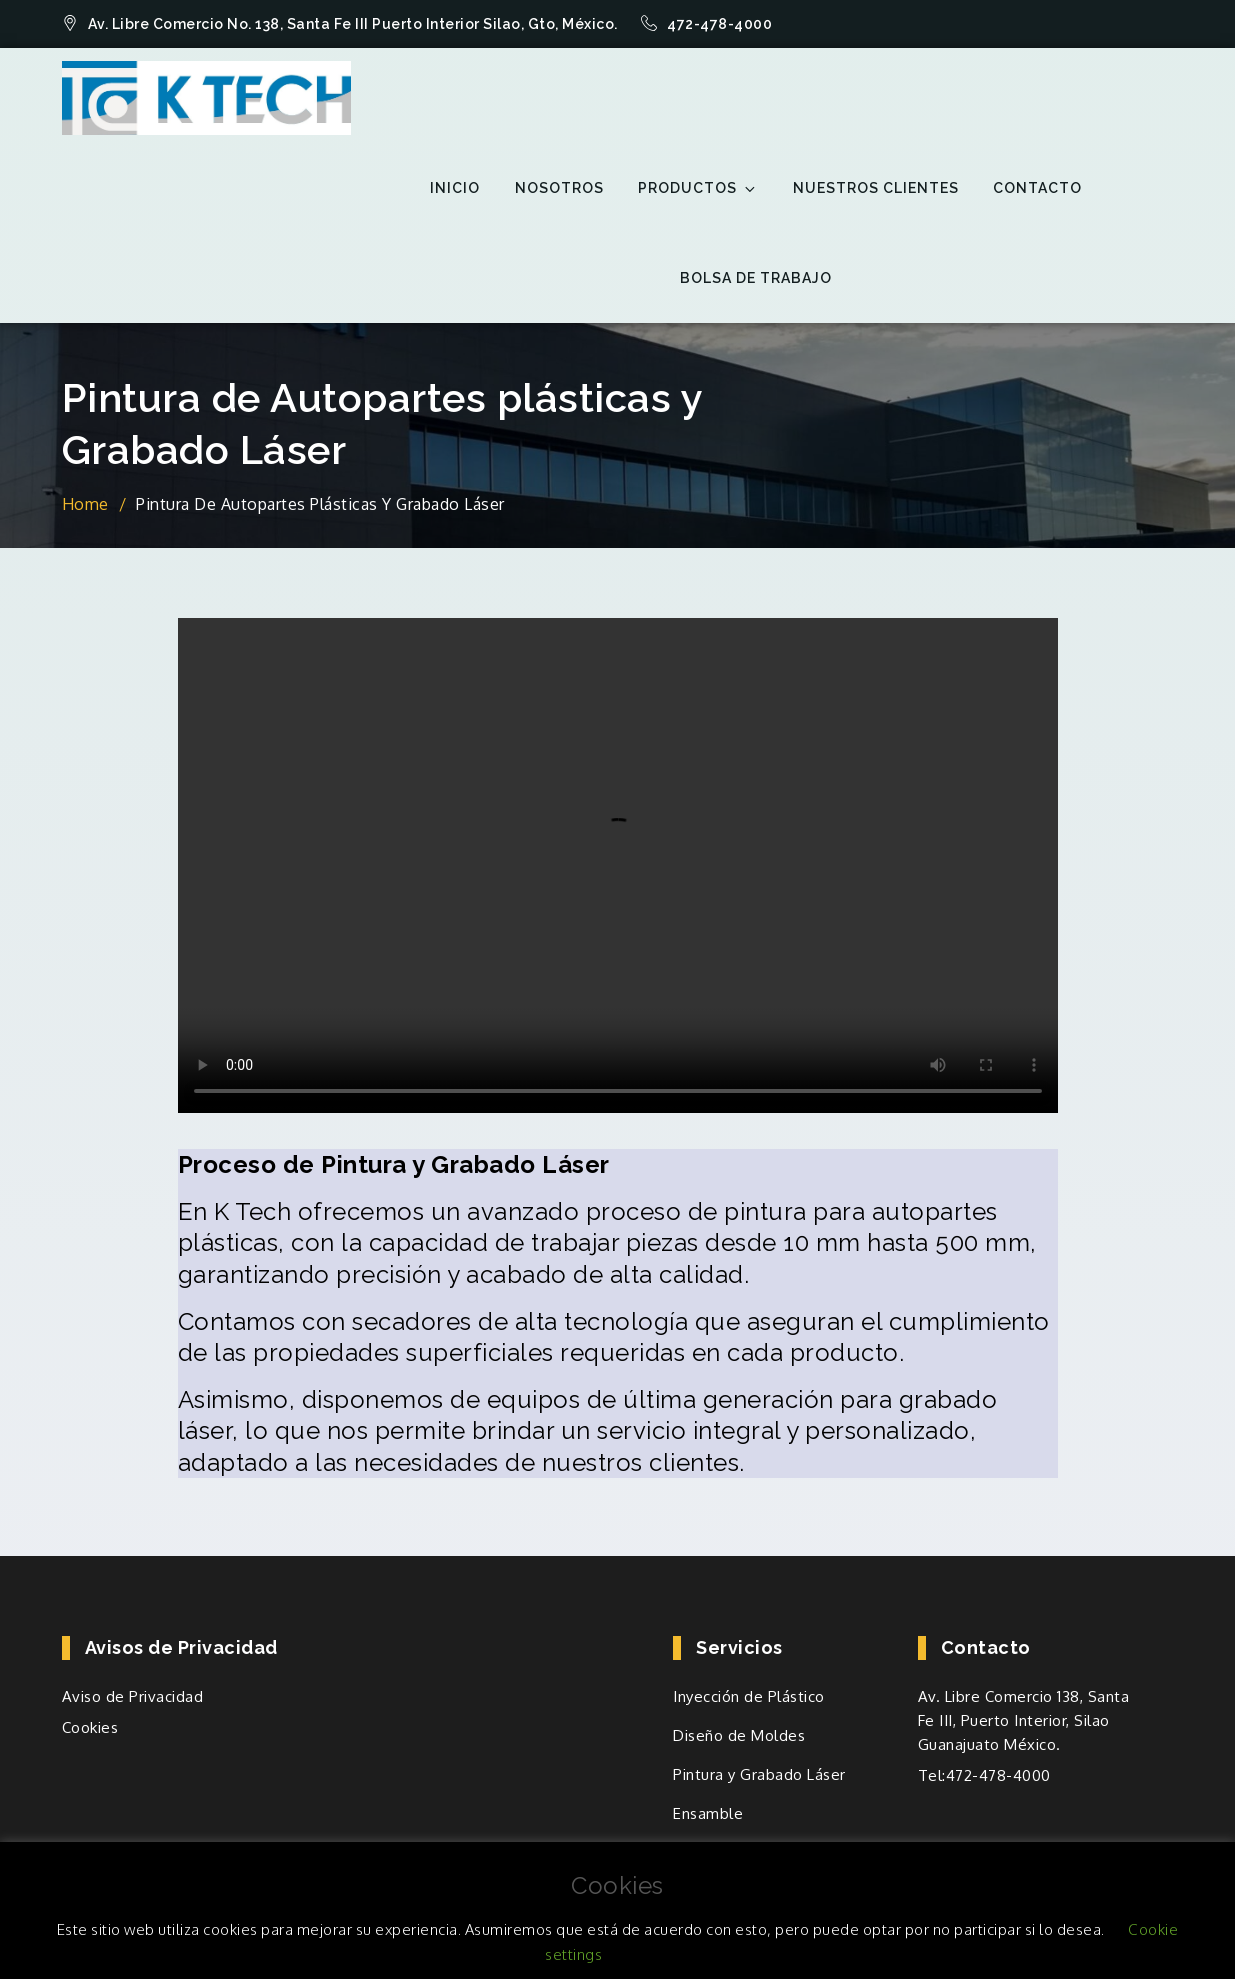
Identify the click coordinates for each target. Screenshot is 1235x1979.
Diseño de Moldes (739, 1735)
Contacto (1037, 188)
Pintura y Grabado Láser (759, 1774)
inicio (455, 188)
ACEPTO (656, 1954)
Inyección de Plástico (749, 1696)
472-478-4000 (706, 24)
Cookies (90, 1727)
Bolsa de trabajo (756, 278)
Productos (698, 188)
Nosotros (559, 188)
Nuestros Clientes (876, 188)
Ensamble (708, 1813)
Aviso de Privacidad (133, 1696)
